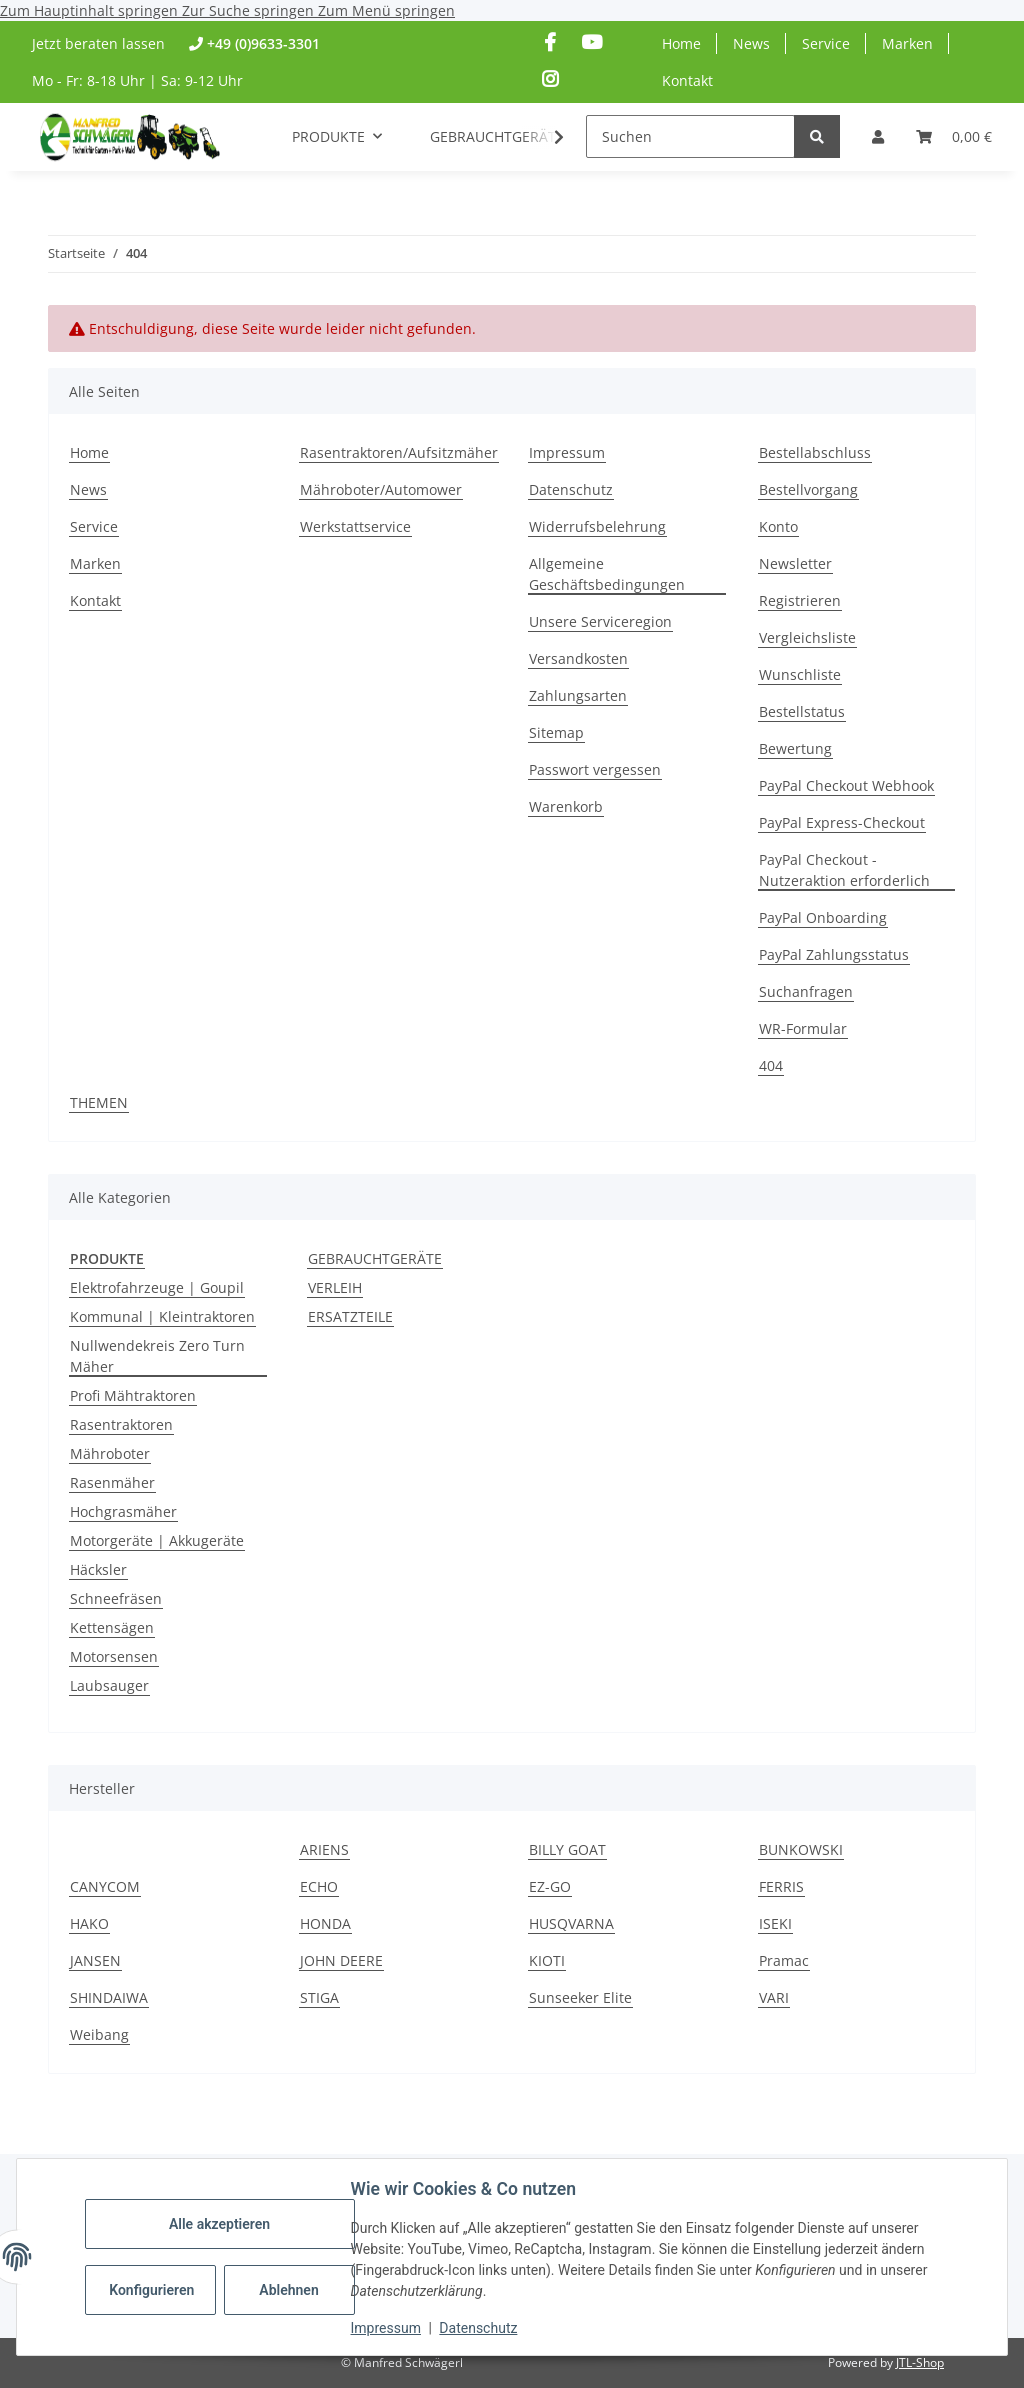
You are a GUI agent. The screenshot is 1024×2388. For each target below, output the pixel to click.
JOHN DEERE (341, 1960)
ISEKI (775, 1923)
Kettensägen (112, 1627)
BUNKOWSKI (801, 1849)
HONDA (325, 1923)
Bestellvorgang (808, 489)
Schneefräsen (116, 1598)
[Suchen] (690, 136)
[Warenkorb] (954, 136)
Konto (778, 526)
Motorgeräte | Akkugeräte (157, 1540)
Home (681, 43)
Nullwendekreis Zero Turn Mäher (157, 1356)
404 (771, 1065)
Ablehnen (289, 2290)
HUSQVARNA (571, 1923)
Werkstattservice (355, 526)
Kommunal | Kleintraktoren (162, 1316)
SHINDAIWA (109, 1997)
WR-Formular (803, 1028)
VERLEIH (335, 1287)
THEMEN (99, 1102)
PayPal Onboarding (823, 917)
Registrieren (800, 600)
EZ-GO (550, 1886)
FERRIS (781, 1886)
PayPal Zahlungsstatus (834, 954)
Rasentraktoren (121, 1424)
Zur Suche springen (250, 10)
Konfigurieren (152, 2290)
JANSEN (95, 1960)
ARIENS (324, 1849)
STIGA (319, 1997)
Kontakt (687, 80)
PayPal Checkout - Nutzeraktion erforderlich (844, 870)
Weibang (99, 2034)
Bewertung (795, 748)
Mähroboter (110, 1453)
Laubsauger (109, 1685)
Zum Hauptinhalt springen (91, 10)
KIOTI (547, 1960)
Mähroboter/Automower (381, 489)
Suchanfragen (806, 991)
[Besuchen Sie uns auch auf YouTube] (591, 42)
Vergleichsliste (807, 637)
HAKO (89, 1923)
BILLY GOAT (567, 1849)
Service (826, 43)
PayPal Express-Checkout (842, 822)
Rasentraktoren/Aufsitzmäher (399, 452)
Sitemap (556, 732)
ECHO (319, 1886)
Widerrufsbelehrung (597, 526)
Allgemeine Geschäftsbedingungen (607, 574)
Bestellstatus (802, 711)
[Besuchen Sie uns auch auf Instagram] (549, 79)
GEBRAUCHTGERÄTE (375, 1258)
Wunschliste (800, 674)
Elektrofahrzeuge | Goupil (157, 1287)
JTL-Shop (920, 2362)
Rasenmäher (112, 1482)
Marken (907, 43)
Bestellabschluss (815, 452)
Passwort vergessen (595, 769)
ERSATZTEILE (350, 1316)
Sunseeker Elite (580, 1997)
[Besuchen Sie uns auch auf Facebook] (549, 42)
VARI (774, 1997)
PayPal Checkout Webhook (846, 785)
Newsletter (795, 563)
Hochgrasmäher (123, 1511)
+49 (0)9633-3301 (263, 43)
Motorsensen (114, 1656)
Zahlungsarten (578, 695)
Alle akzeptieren (219, 2224)
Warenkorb (566, 806)
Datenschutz (479, 2328)
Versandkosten (578, 658)
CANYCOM (105, 1886)
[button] (878, 136)
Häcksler (98, 1569)
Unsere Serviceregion (600, 621)
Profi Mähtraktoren (133, 1395)
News (751, 43)
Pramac (784, 1960)
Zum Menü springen (386, 10)
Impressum (386, 2328)
